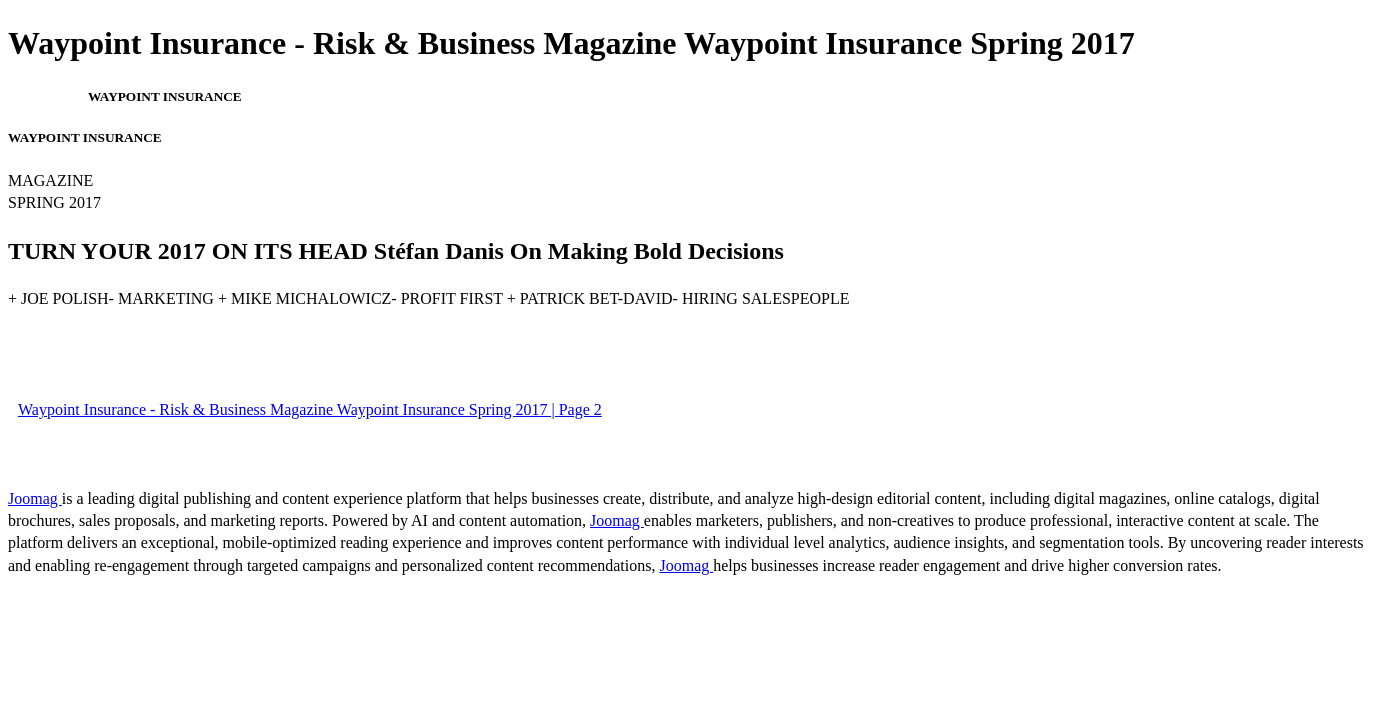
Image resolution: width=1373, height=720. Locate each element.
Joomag (35, 498)
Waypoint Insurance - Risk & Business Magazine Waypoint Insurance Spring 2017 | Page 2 (310, 409)
